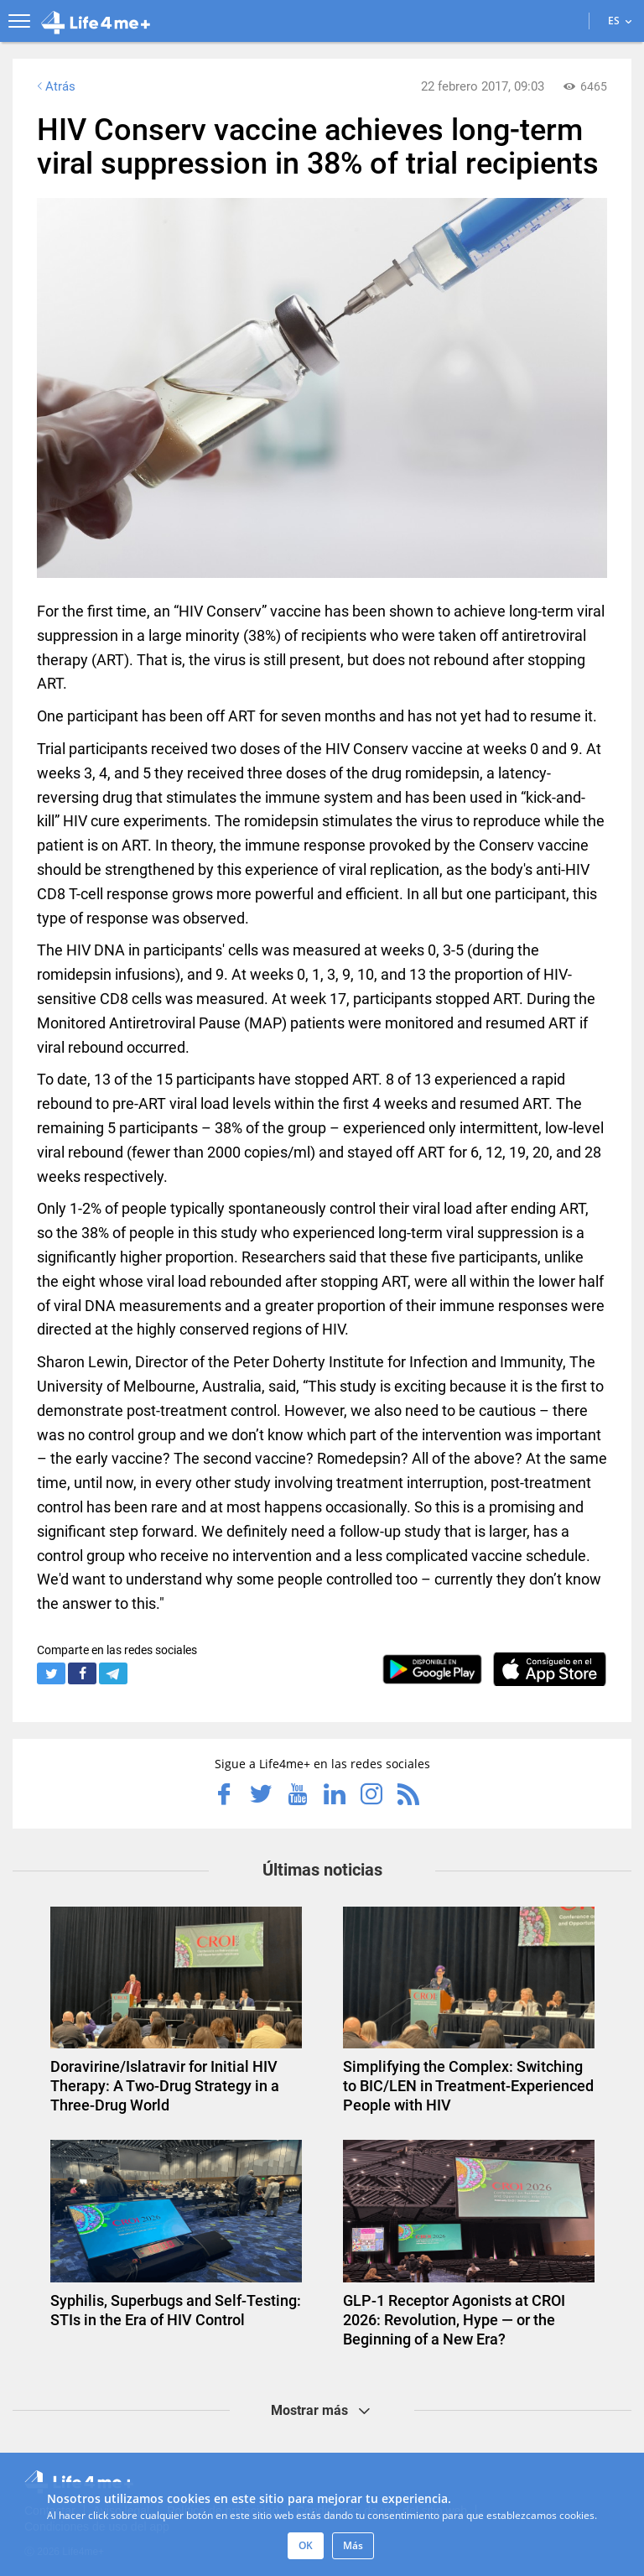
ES (619, 20)
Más (353, 2545)
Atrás (54, 86)
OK (306, 2545)
